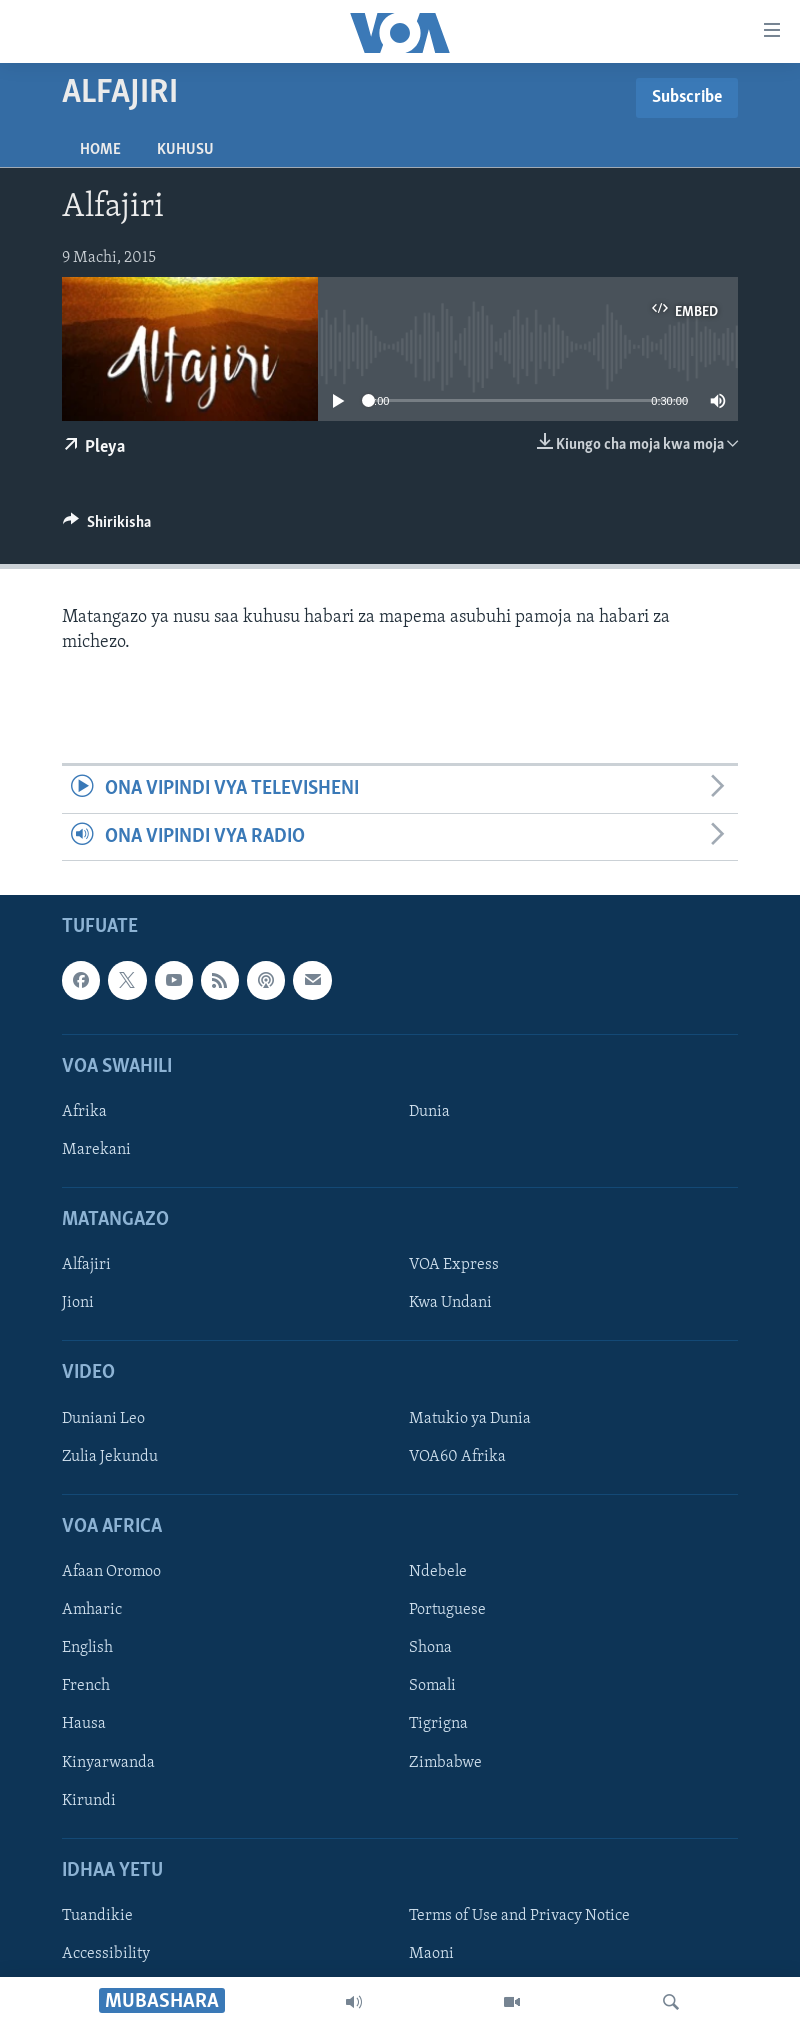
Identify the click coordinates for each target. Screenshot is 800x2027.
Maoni (431, 1954)
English (87, 1648)
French (86, 1686)
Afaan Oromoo (111, 1572)
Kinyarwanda (108, 1762)
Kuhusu (185, 150)
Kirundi (89, 1800)
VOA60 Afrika (457, 1457)
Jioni (78, 1303)
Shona (430, 1648)
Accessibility (106, 1954)
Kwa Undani (450, 1303)
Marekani (96, 1150)
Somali (432, 1686)
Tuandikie (97, 1916)
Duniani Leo (103, 1419)
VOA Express (454, 1265)
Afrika (84, 1112)
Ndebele (438, 1572)
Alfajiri (86, 1265)
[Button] (107, 527)
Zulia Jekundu (110, 1457)
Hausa (84, 1724)
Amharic (92, 1610)
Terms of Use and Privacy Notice (519, 1916)
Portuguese (447, 1610)
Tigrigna (438, 1724)
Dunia (429, 1112)
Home (100, 150)
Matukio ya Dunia (470, 1419)
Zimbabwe (445, 1762)
